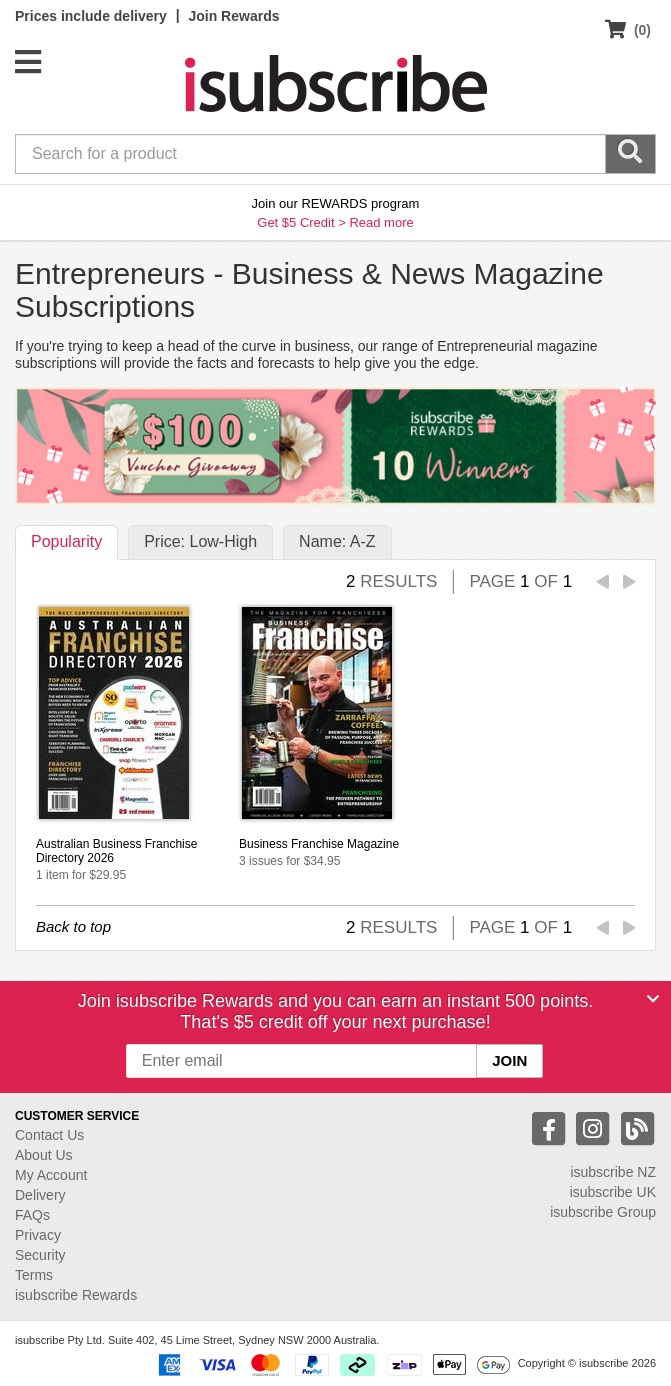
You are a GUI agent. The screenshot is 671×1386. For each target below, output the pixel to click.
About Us (44, 1155)
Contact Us (49, 1135)
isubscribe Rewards (76, 1295)
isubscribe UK (613, 1192)
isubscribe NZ (613, 1172)
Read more (381, 222)
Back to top (73, 926)
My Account (51, 1175)
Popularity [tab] (66, 541)
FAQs (32, 1215)
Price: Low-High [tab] (200, 541)
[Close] (653, 999)
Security (40, 1255)
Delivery (40, 1195)
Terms (34, 1275)
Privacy (38, 1235)
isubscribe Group (603, 1212)
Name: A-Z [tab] (337, 541)
